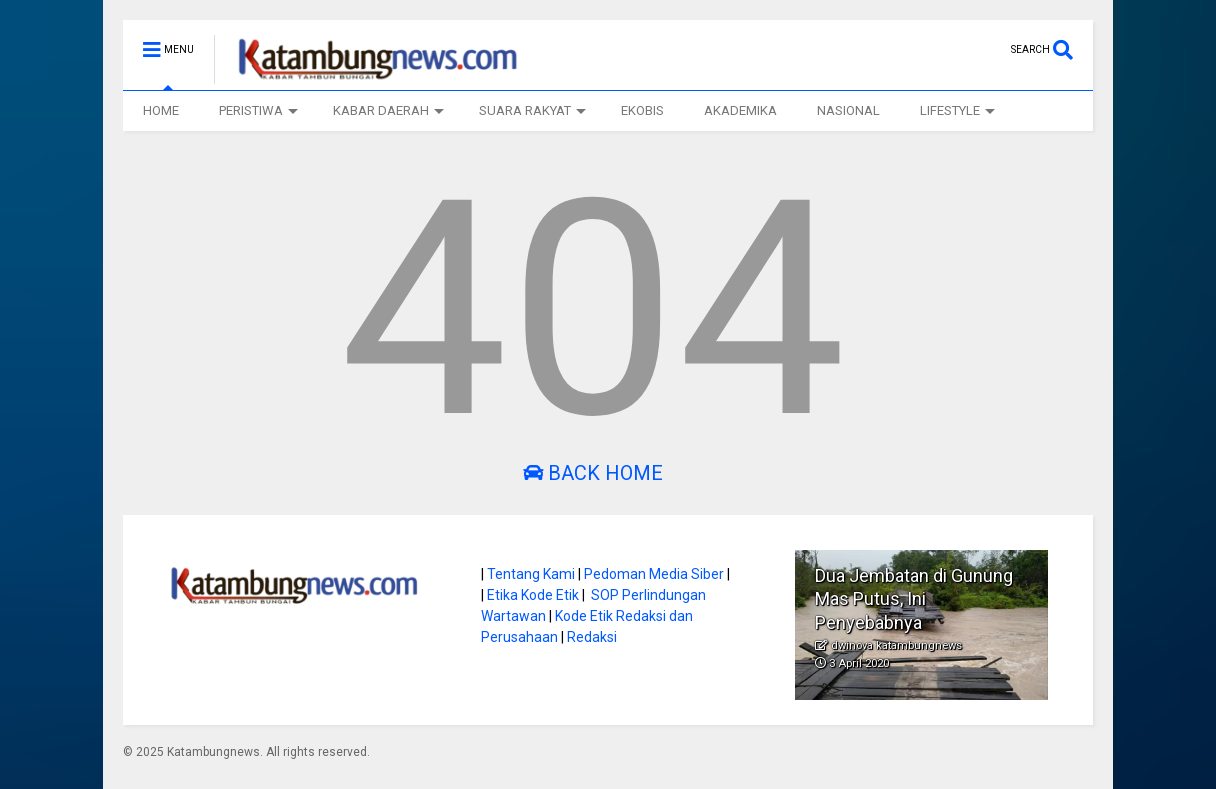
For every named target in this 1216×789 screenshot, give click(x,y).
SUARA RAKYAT (532, 110)
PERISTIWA (258, 110)
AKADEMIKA (740, 110)
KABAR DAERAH (388, 110)
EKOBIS (642, 110)
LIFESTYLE (957, 110)
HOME (161, 110)
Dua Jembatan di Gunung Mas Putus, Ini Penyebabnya (914, 599)
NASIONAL (848, 110)
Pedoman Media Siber (654, 574)
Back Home (593, 473)
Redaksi (592, 637)
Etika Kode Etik (533, 595)
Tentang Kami (531, 574)
